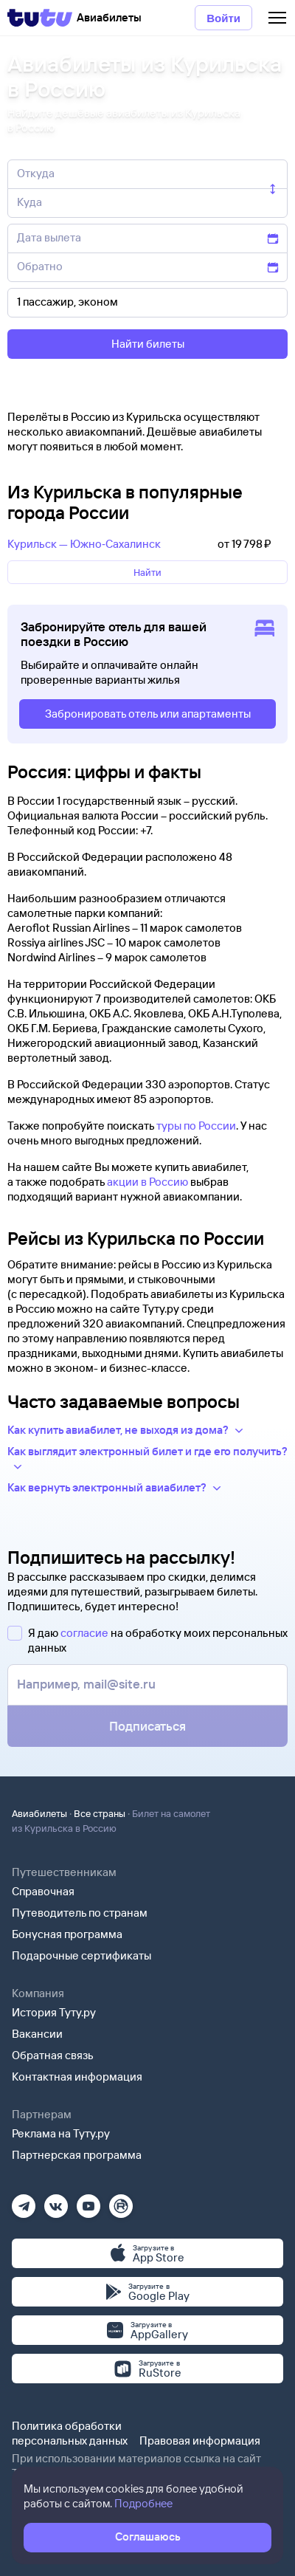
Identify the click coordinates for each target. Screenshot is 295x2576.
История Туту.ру (54, 2012)
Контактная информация (77, 2077)
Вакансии (37, 2034)
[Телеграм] (23, 2201)
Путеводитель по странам (80, 1913)
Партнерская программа (77, 2155)
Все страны (99, 1813)
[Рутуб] (121, 2201)
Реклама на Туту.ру (61, 2133)
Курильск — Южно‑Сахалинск (84, 544)
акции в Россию (147, 1182)
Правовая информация (199, 2441)
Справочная (43, 1891)
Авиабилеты (39, 1813)
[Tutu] (39, 17)
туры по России (196, 1126)
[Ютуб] (88, 2201)
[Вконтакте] (56, 2201)
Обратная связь (53, 2055)
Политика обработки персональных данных (70, 2433)
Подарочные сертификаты (81, 1955)
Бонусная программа (67, 1934)
